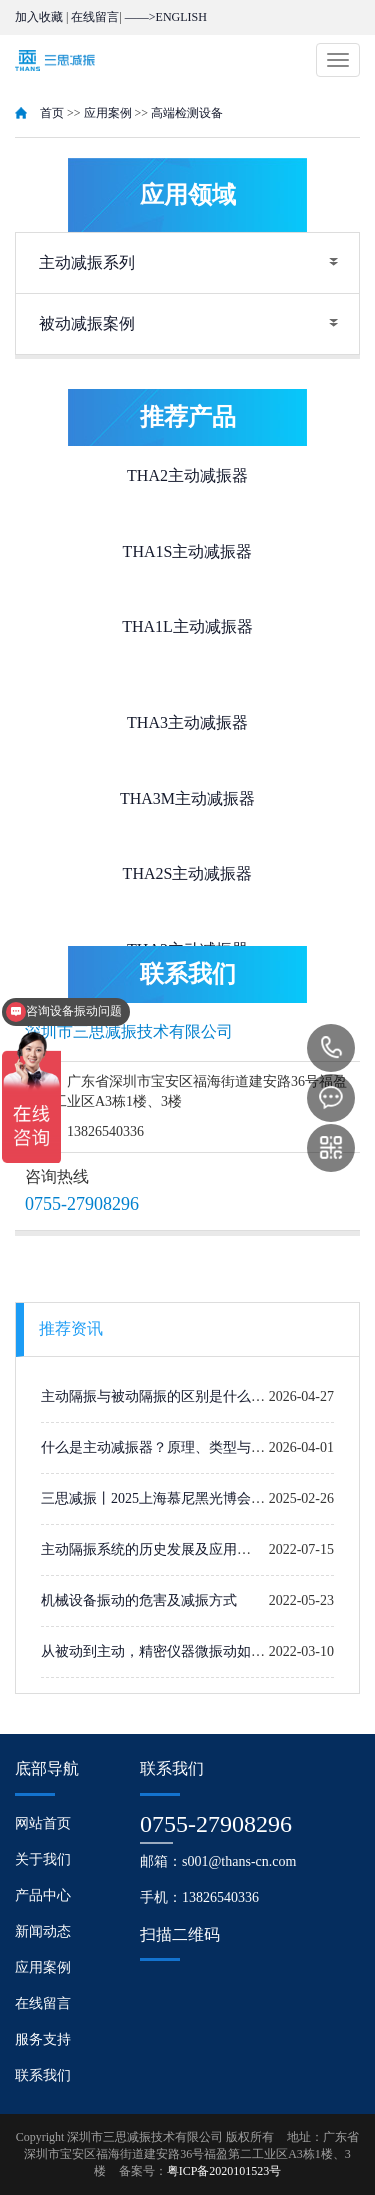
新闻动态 (43, 1931)
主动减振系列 (87, 262)
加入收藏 (39, 17)
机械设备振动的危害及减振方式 (139, 1600)
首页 (52, 113)
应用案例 (108, 113)
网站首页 (43, 1823)
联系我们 (43, 2075)
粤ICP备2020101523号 (224, 2171)
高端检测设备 (187, 113)
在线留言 (95, 17)
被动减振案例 (87, 323)
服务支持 (43, 2039)
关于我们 (43, 1859)
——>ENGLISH (166, 17)
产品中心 (43, 1895)
